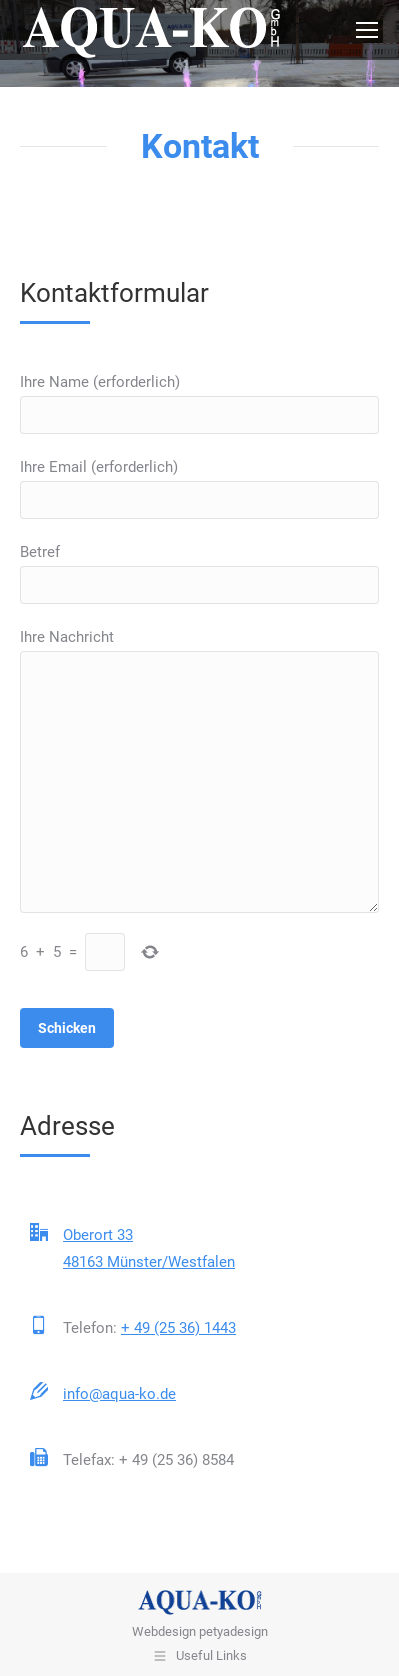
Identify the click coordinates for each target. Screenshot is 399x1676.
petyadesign (233, 1631)
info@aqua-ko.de (119, 1394)
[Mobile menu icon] (367, 30)
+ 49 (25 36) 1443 (178, 1328)
